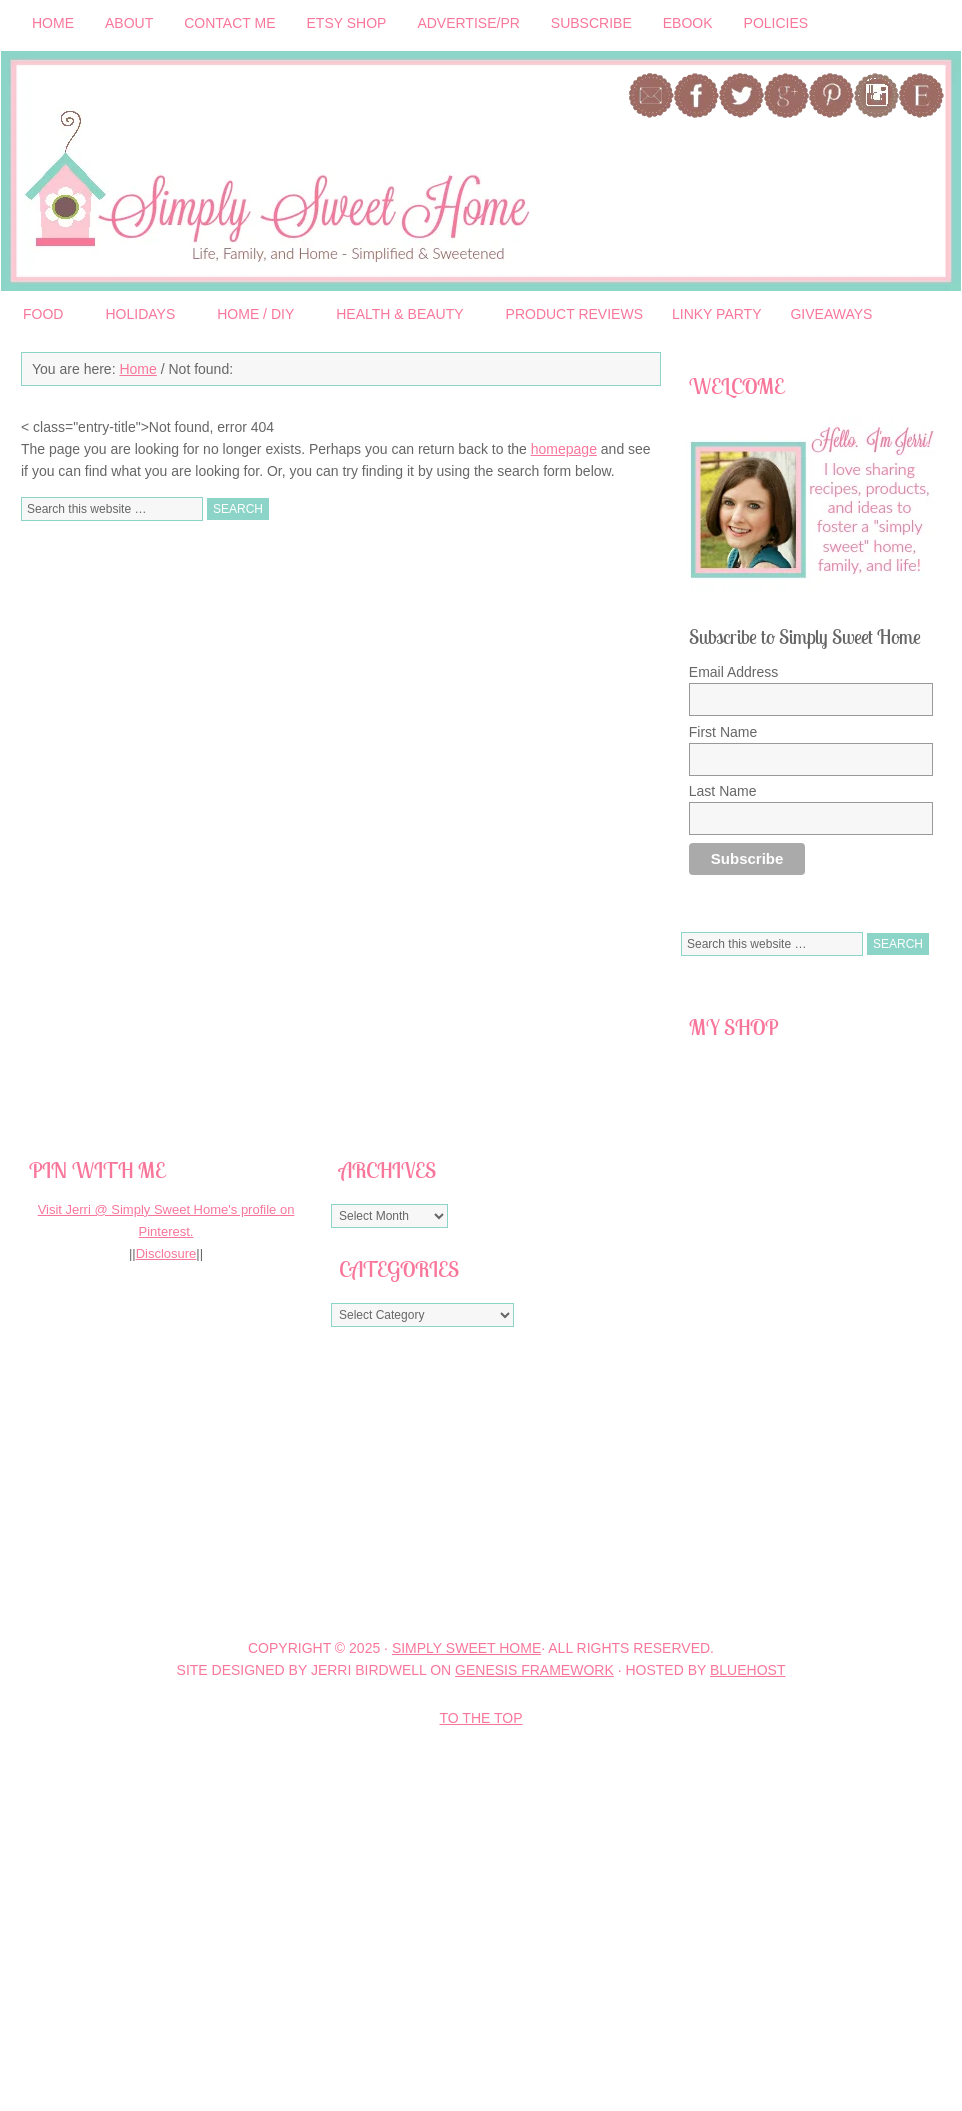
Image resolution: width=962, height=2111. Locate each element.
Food (43, 317)
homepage (564, 449)
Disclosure (166, 1253)
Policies (776, 26)
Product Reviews (574, 314)
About (129, 23)
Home (53, 23)
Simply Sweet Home (301, 171)
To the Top (481, 1718)
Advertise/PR (468, 23)
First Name (723, 732)
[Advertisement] (304, 1482)
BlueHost (747, 1670)
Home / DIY (256, 317)
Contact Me (229, 23)
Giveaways (831, 314)
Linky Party (716, 314)
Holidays (140, 317)
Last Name (723, 791)
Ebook (688, 23)
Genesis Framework (534, 1670)
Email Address (733, 672)
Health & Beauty (400, 317)
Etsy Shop (347, 23)
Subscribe (591, 23)
